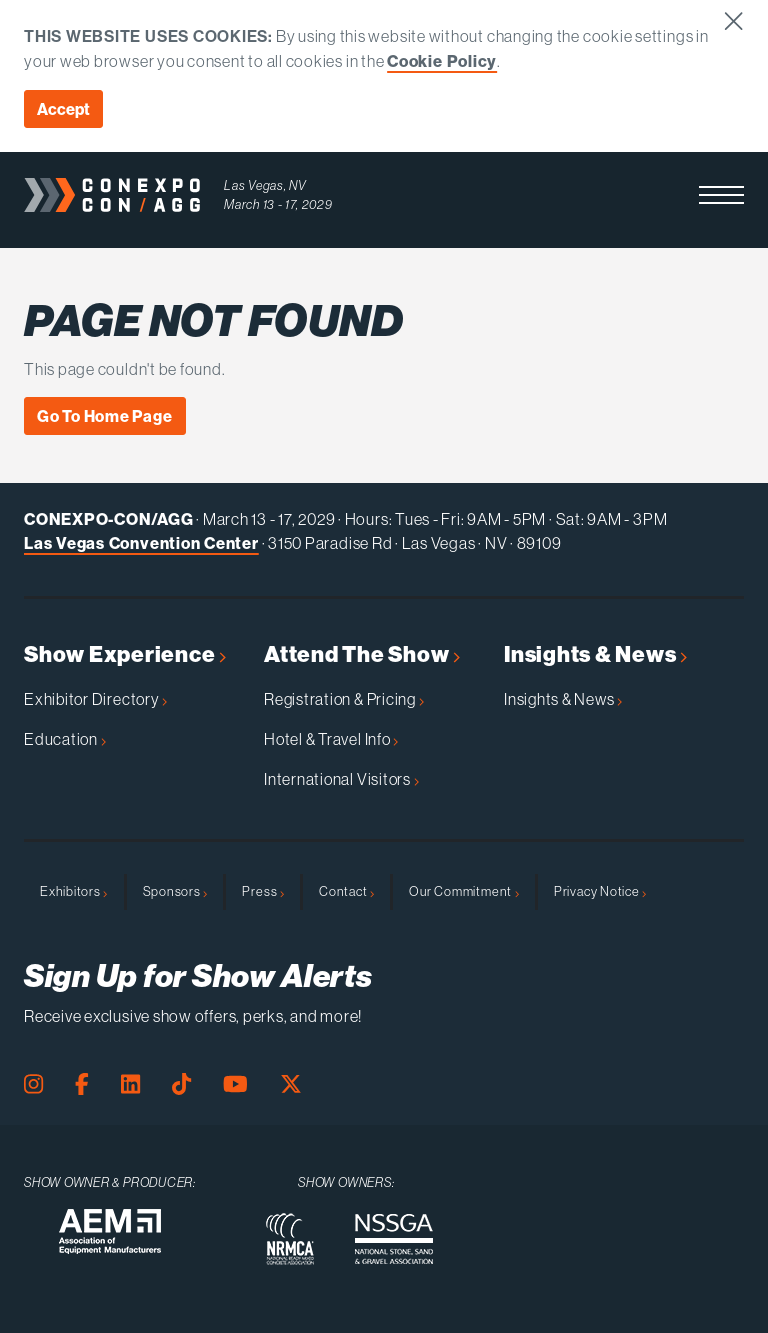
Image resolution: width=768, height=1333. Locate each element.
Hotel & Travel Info (331, 739)
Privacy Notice (600, 891)
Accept (63, 109)
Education (65, 739)
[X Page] (291, 1084)
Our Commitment (464, 891)
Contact (346, 891)
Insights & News (595, 654)
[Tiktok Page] (181, 1084)
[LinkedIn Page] (130, 1084)
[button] (721, 195)
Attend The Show (362, 654)
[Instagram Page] (33, 1084)
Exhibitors (74, 891)
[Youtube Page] (235, 1084)
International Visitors (341, 779)
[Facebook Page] (82, 1084)
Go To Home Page (105, 416)
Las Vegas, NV (265, 185)
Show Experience (125, 654)
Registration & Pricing (344, 699)
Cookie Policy (442, 61)
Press (263, 891)
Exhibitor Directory (95, 699)
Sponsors (175, 891)
